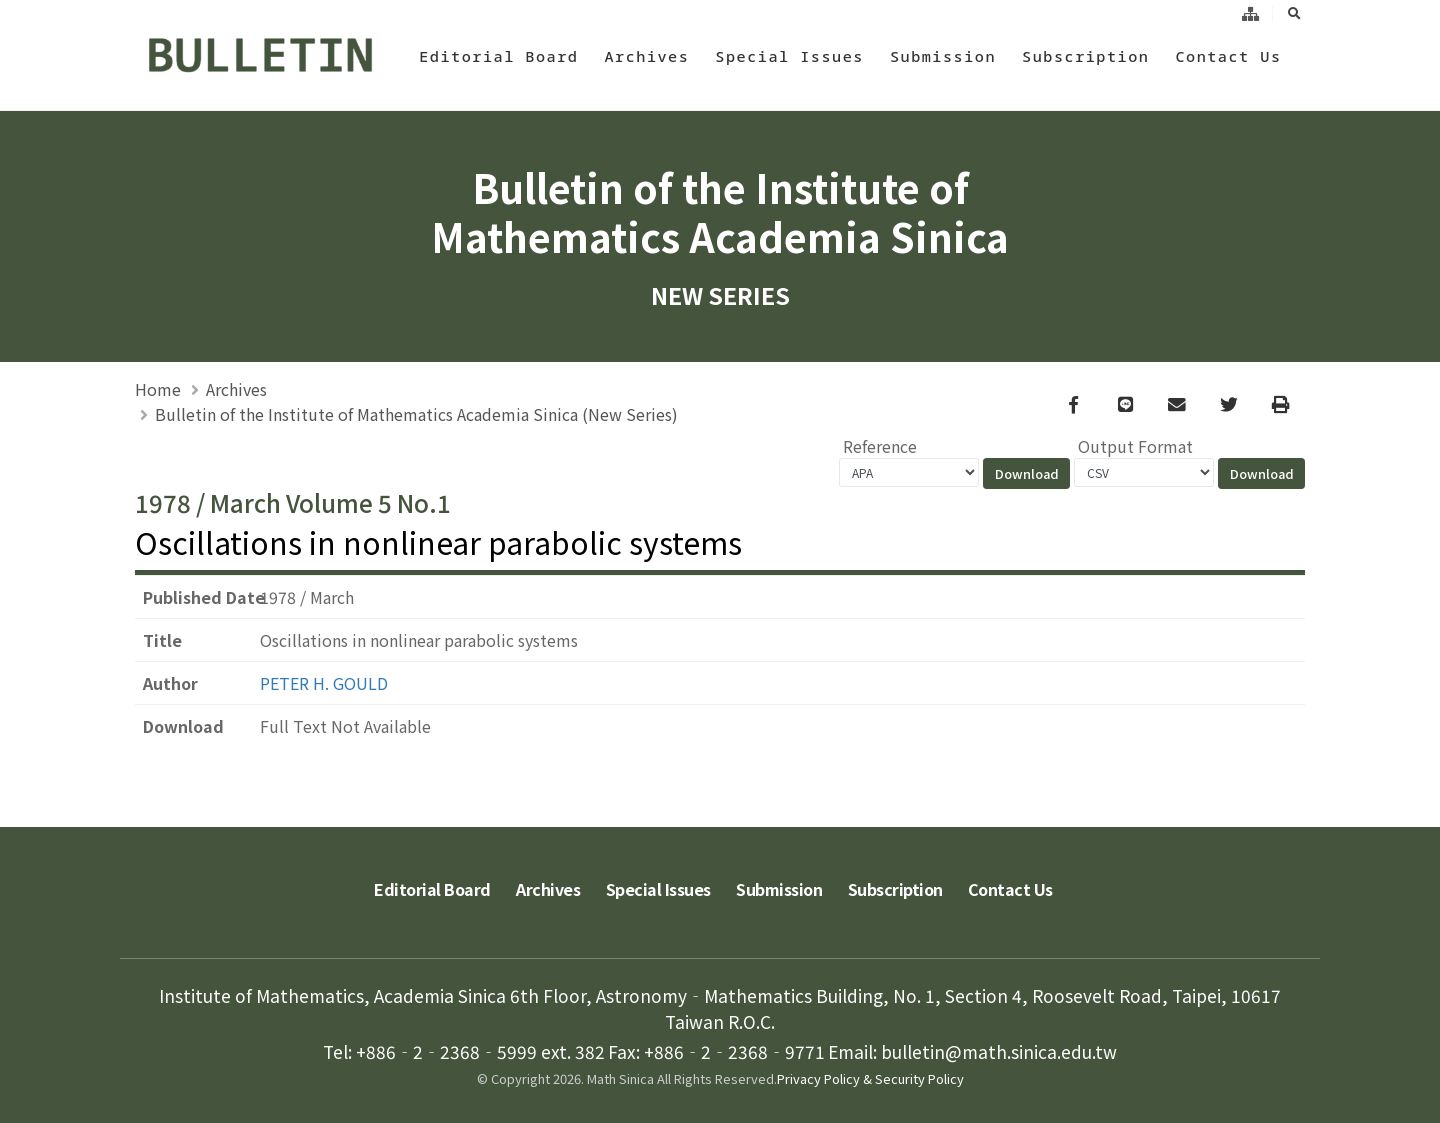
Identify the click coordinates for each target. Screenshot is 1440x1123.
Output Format (1135, 447)
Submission (943, 56)
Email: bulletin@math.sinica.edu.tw (972, 1050)
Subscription (1085, 56)
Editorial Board (498, 56)
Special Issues (789, 56)
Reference (880, 447)
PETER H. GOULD (324, 684)
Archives (646, 56)
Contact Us (1228, 56)
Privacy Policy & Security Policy (870, 1077)
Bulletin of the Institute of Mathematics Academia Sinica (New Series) (416, 414)
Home (158, 389)
